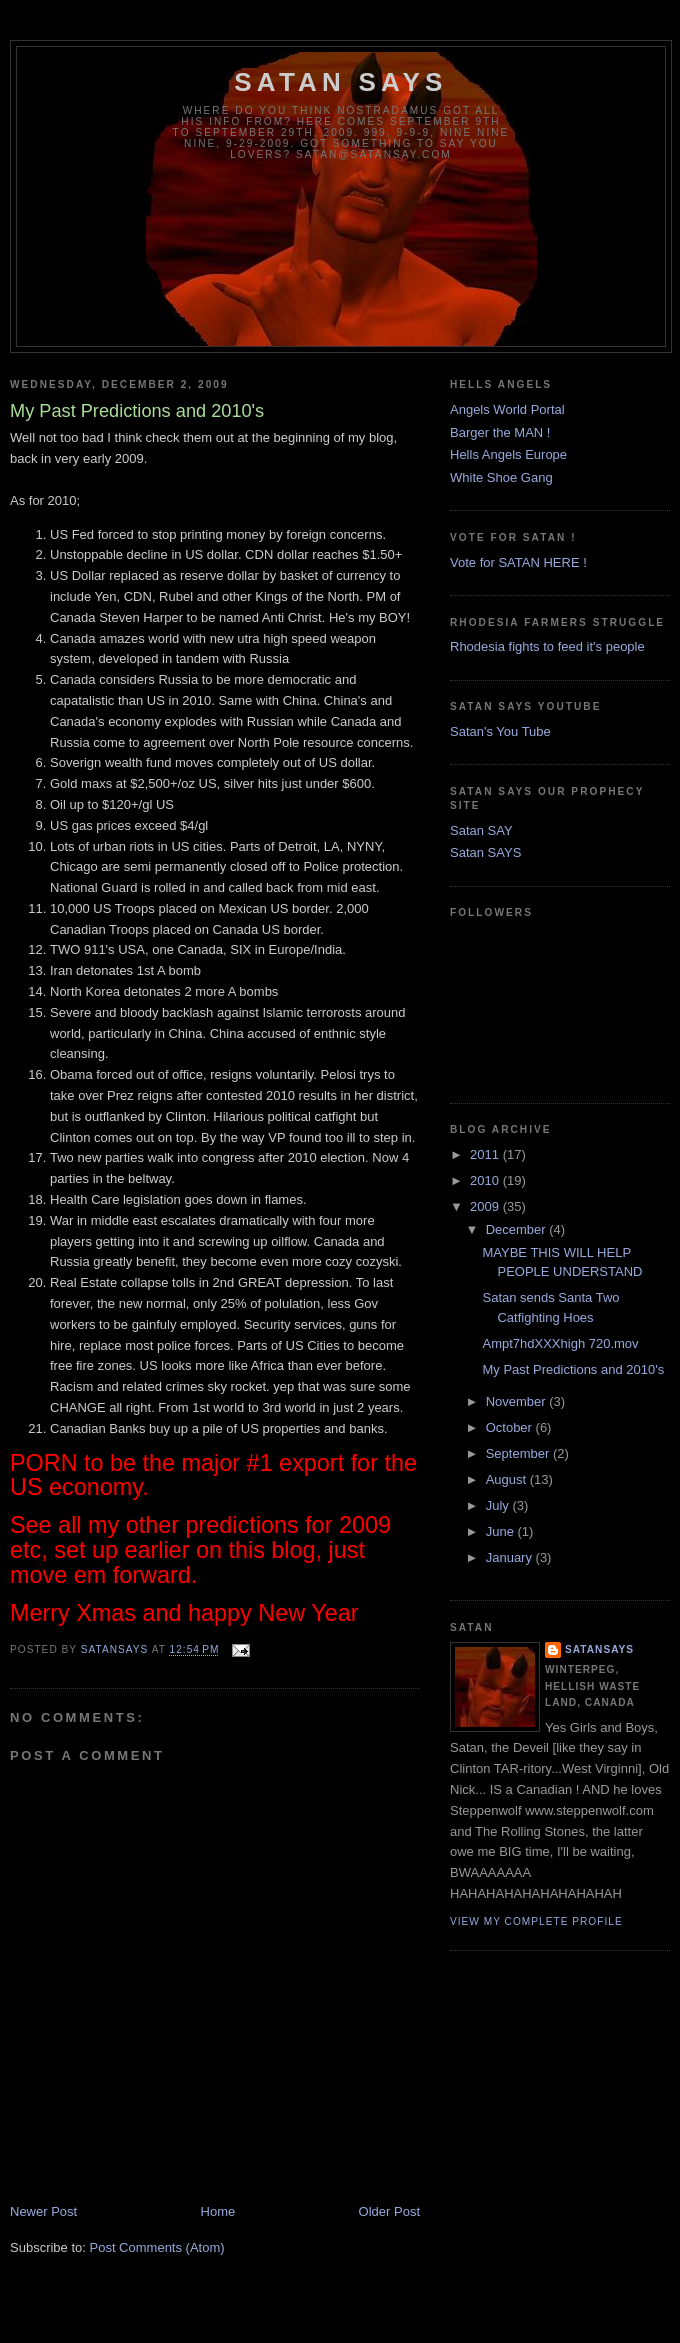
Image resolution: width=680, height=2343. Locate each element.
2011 (486, 1154)
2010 (486, 1180)
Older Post (389, 2211)
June (502, 1531)
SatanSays (599, 1649)
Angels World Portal (507, 409)
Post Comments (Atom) (157, 2247)
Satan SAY (481, 830)
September (519, 1453)
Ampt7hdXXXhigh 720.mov (560, 1343)
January (511, 1557)
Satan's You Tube (500, 731)
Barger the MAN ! (500, 432)
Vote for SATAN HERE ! (518, 562)
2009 (486, 1206)
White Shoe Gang (501, 477)
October (511, 1427)
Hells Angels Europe (508, 454)
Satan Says (340, 82)
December (518, 1229)
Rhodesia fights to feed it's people (547, 646)
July (499, 1505)
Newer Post (43, 2211)
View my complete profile (536, 1921)
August (508, 1479)
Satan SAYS (485, 852)
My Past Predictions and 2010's (573, 1369)
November (518, 1401)
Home (218, 2211)
